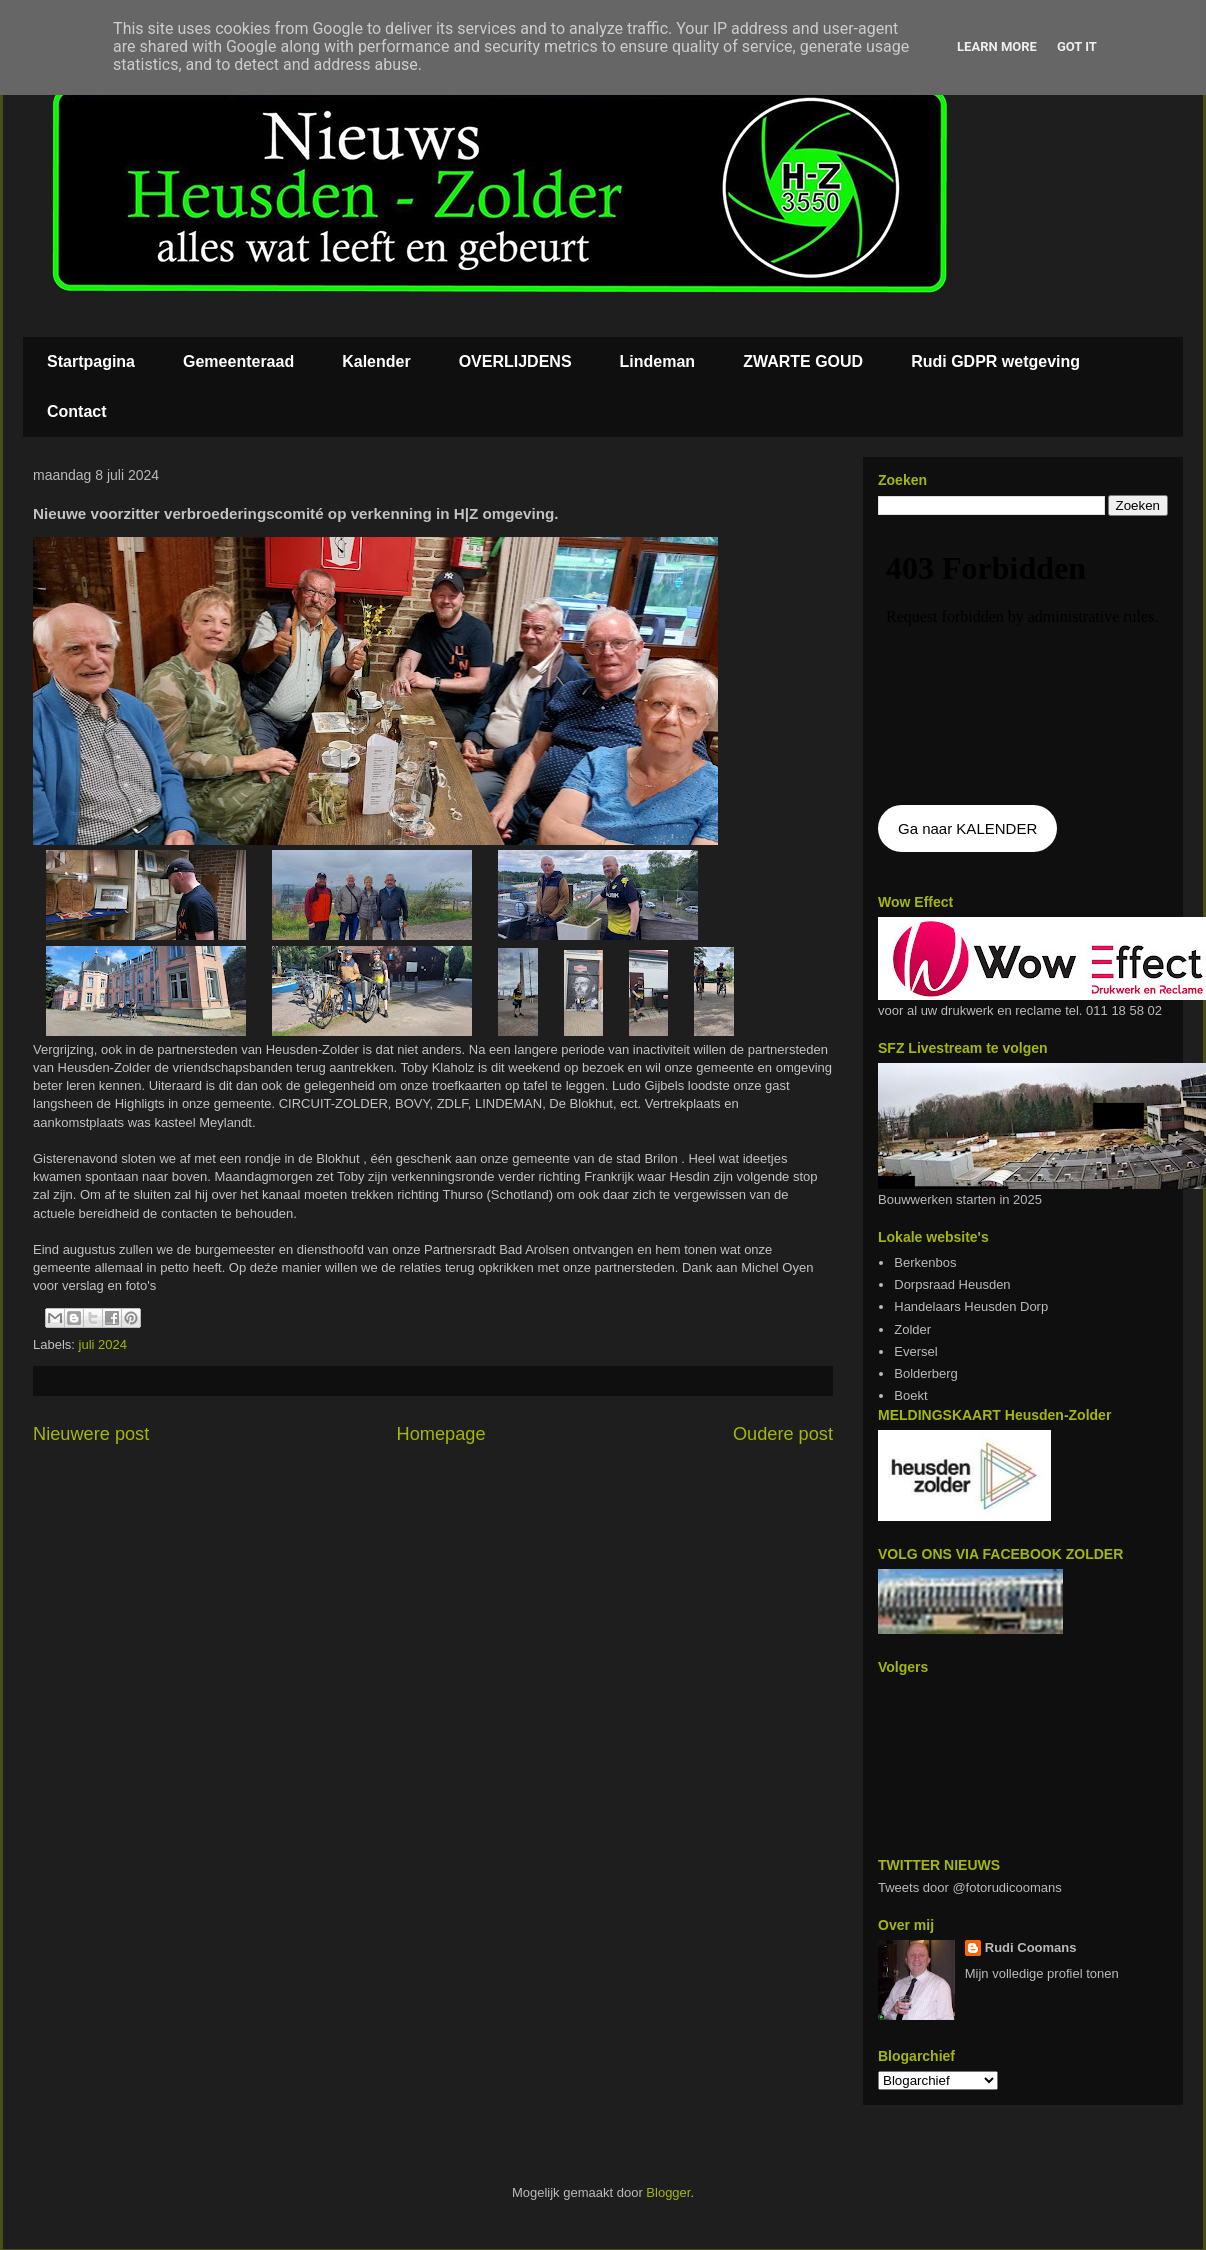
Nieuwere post (91, 1434)
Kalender (376, 361)
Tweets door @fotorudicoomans (970, 1887)
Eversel (915, 1351)
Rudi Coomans (1031, 1947)
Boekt (910, 1395)
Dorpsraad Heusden (952, 1284)
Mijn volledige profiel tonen (1042, 1973)
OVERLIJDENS (515, 361)
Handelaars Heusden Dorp (971, 1306)
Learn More (997, 46)
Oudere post (783, 1434)
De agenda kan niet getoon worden (1023, 662)
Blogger (668, 2192)
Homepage (441, 1434)
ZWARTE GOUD (803, 361)
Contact (77, 411)
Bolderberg (926, 1373)
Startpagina (91, 361)
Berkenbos (925, 1262)
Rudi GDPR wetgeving (995, 361)
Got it (1077, 46)
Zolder (912, 1329)
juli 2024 (103, 1344)
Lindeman (658, 361)
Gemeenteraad (238, 361)
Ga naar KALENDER (967, 828)
